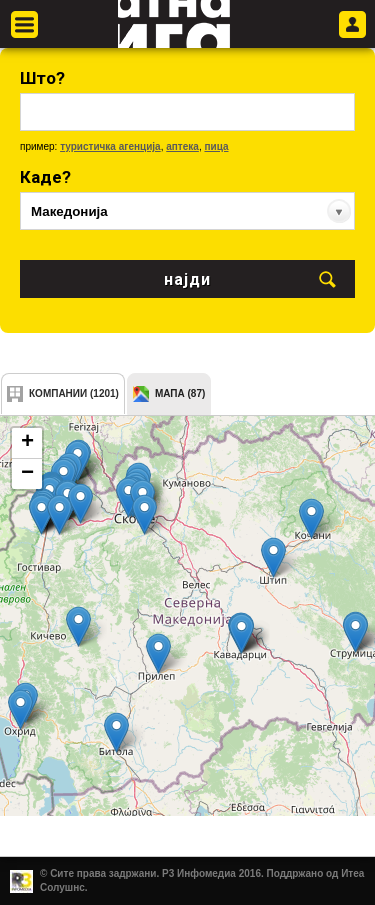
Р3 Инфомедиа (199, 873)
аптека (182, 146)
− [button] (27, 474)
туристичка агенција (110, 146)
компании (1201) (74, 393)
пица (216, 146)
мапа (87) (180, 393)
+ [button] (27, 443)
